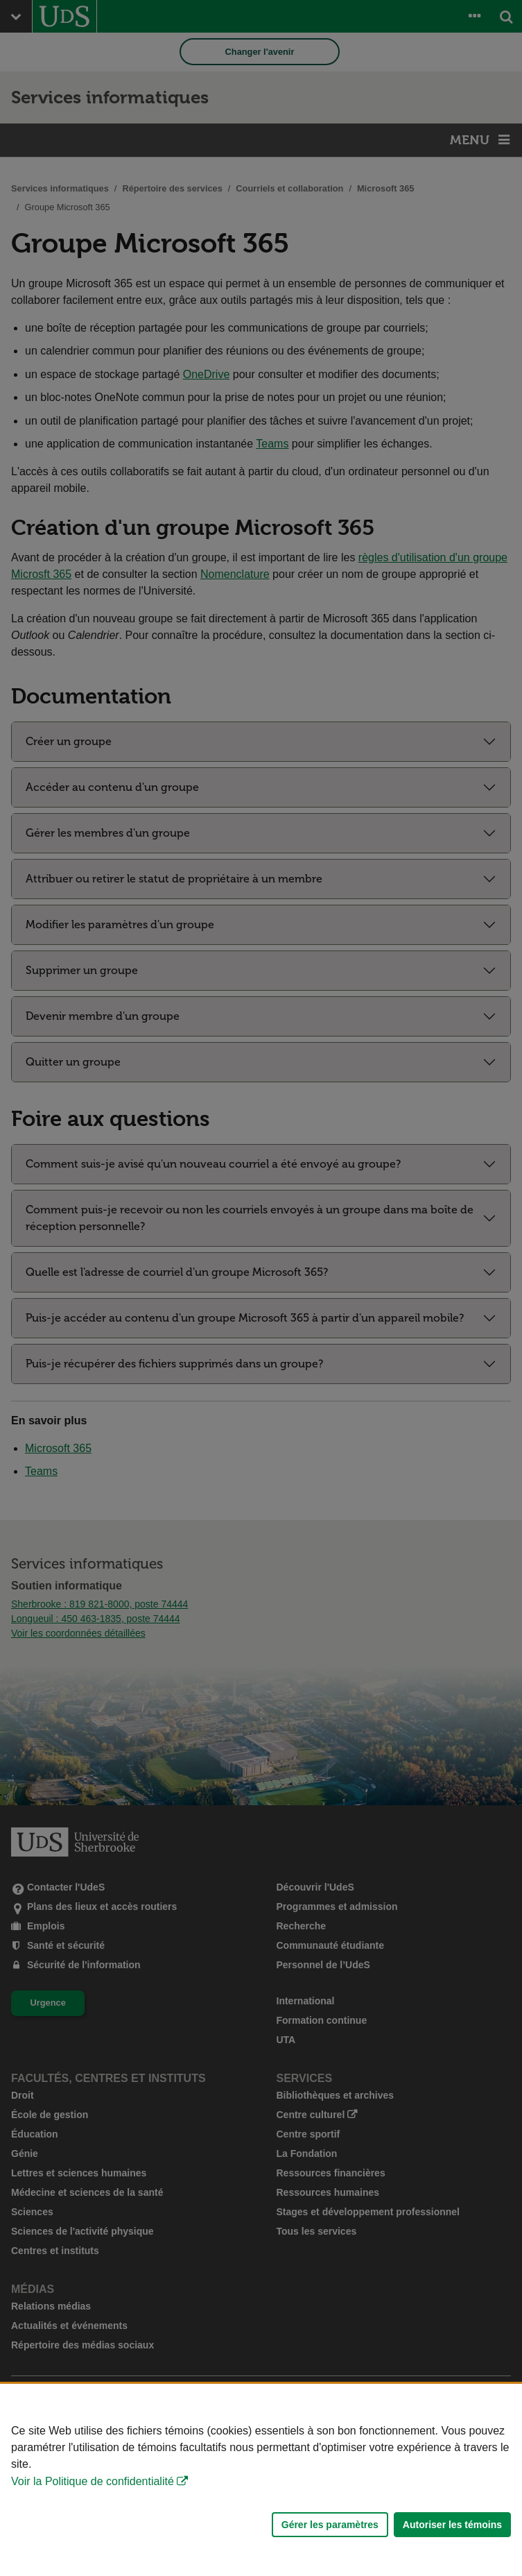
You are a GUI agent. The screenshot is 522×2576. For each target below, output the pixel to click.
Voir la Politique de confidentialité (92, 2481)
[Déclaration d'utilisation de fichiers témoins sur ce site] (261, 2480)
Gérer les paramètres (330, 2524)
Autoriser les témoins (452, 2524)
